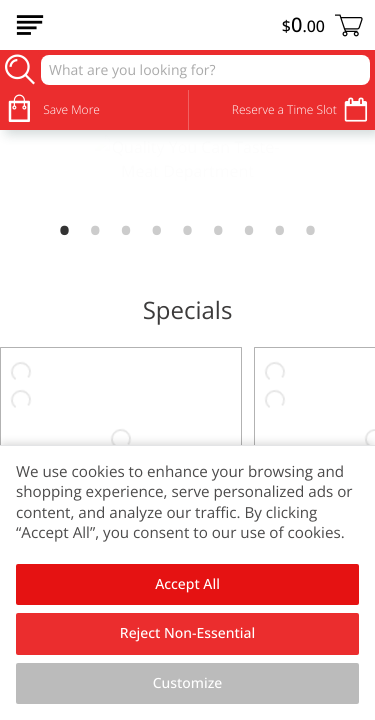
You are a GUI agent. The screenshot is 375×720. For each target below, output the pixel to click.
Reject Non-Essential (187, 633)
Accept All (187, 584)
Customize (188, 683)
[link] (187, 172)
